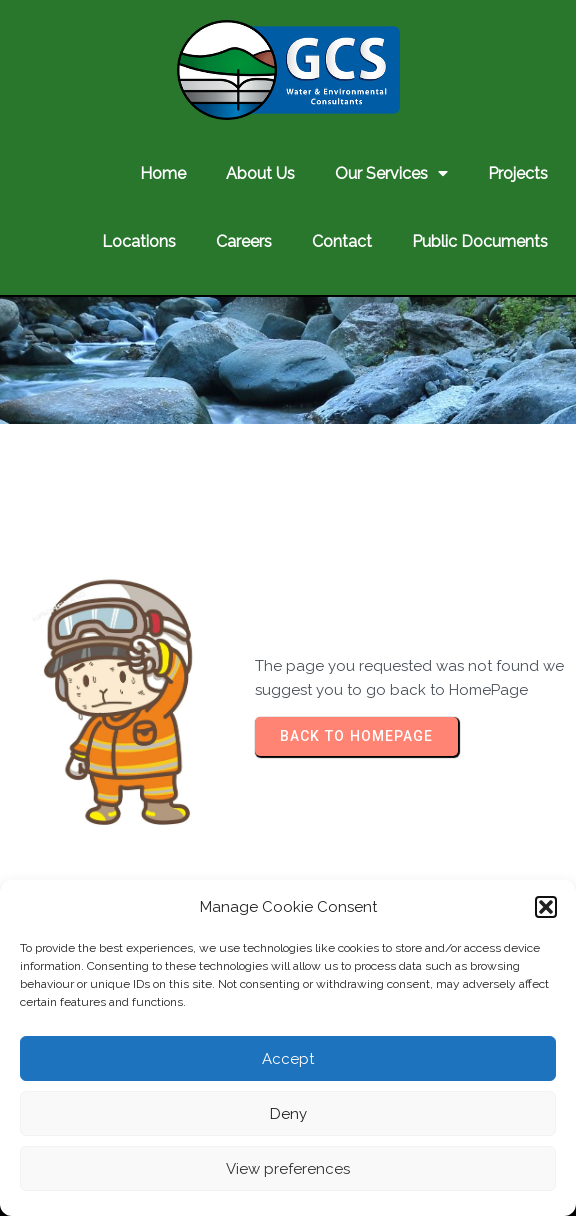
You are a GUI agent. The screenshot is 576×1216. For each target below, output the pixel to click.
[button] (546, 907)
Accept (288, 1059)
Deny (288, 1114)
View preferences (288, 1169)
